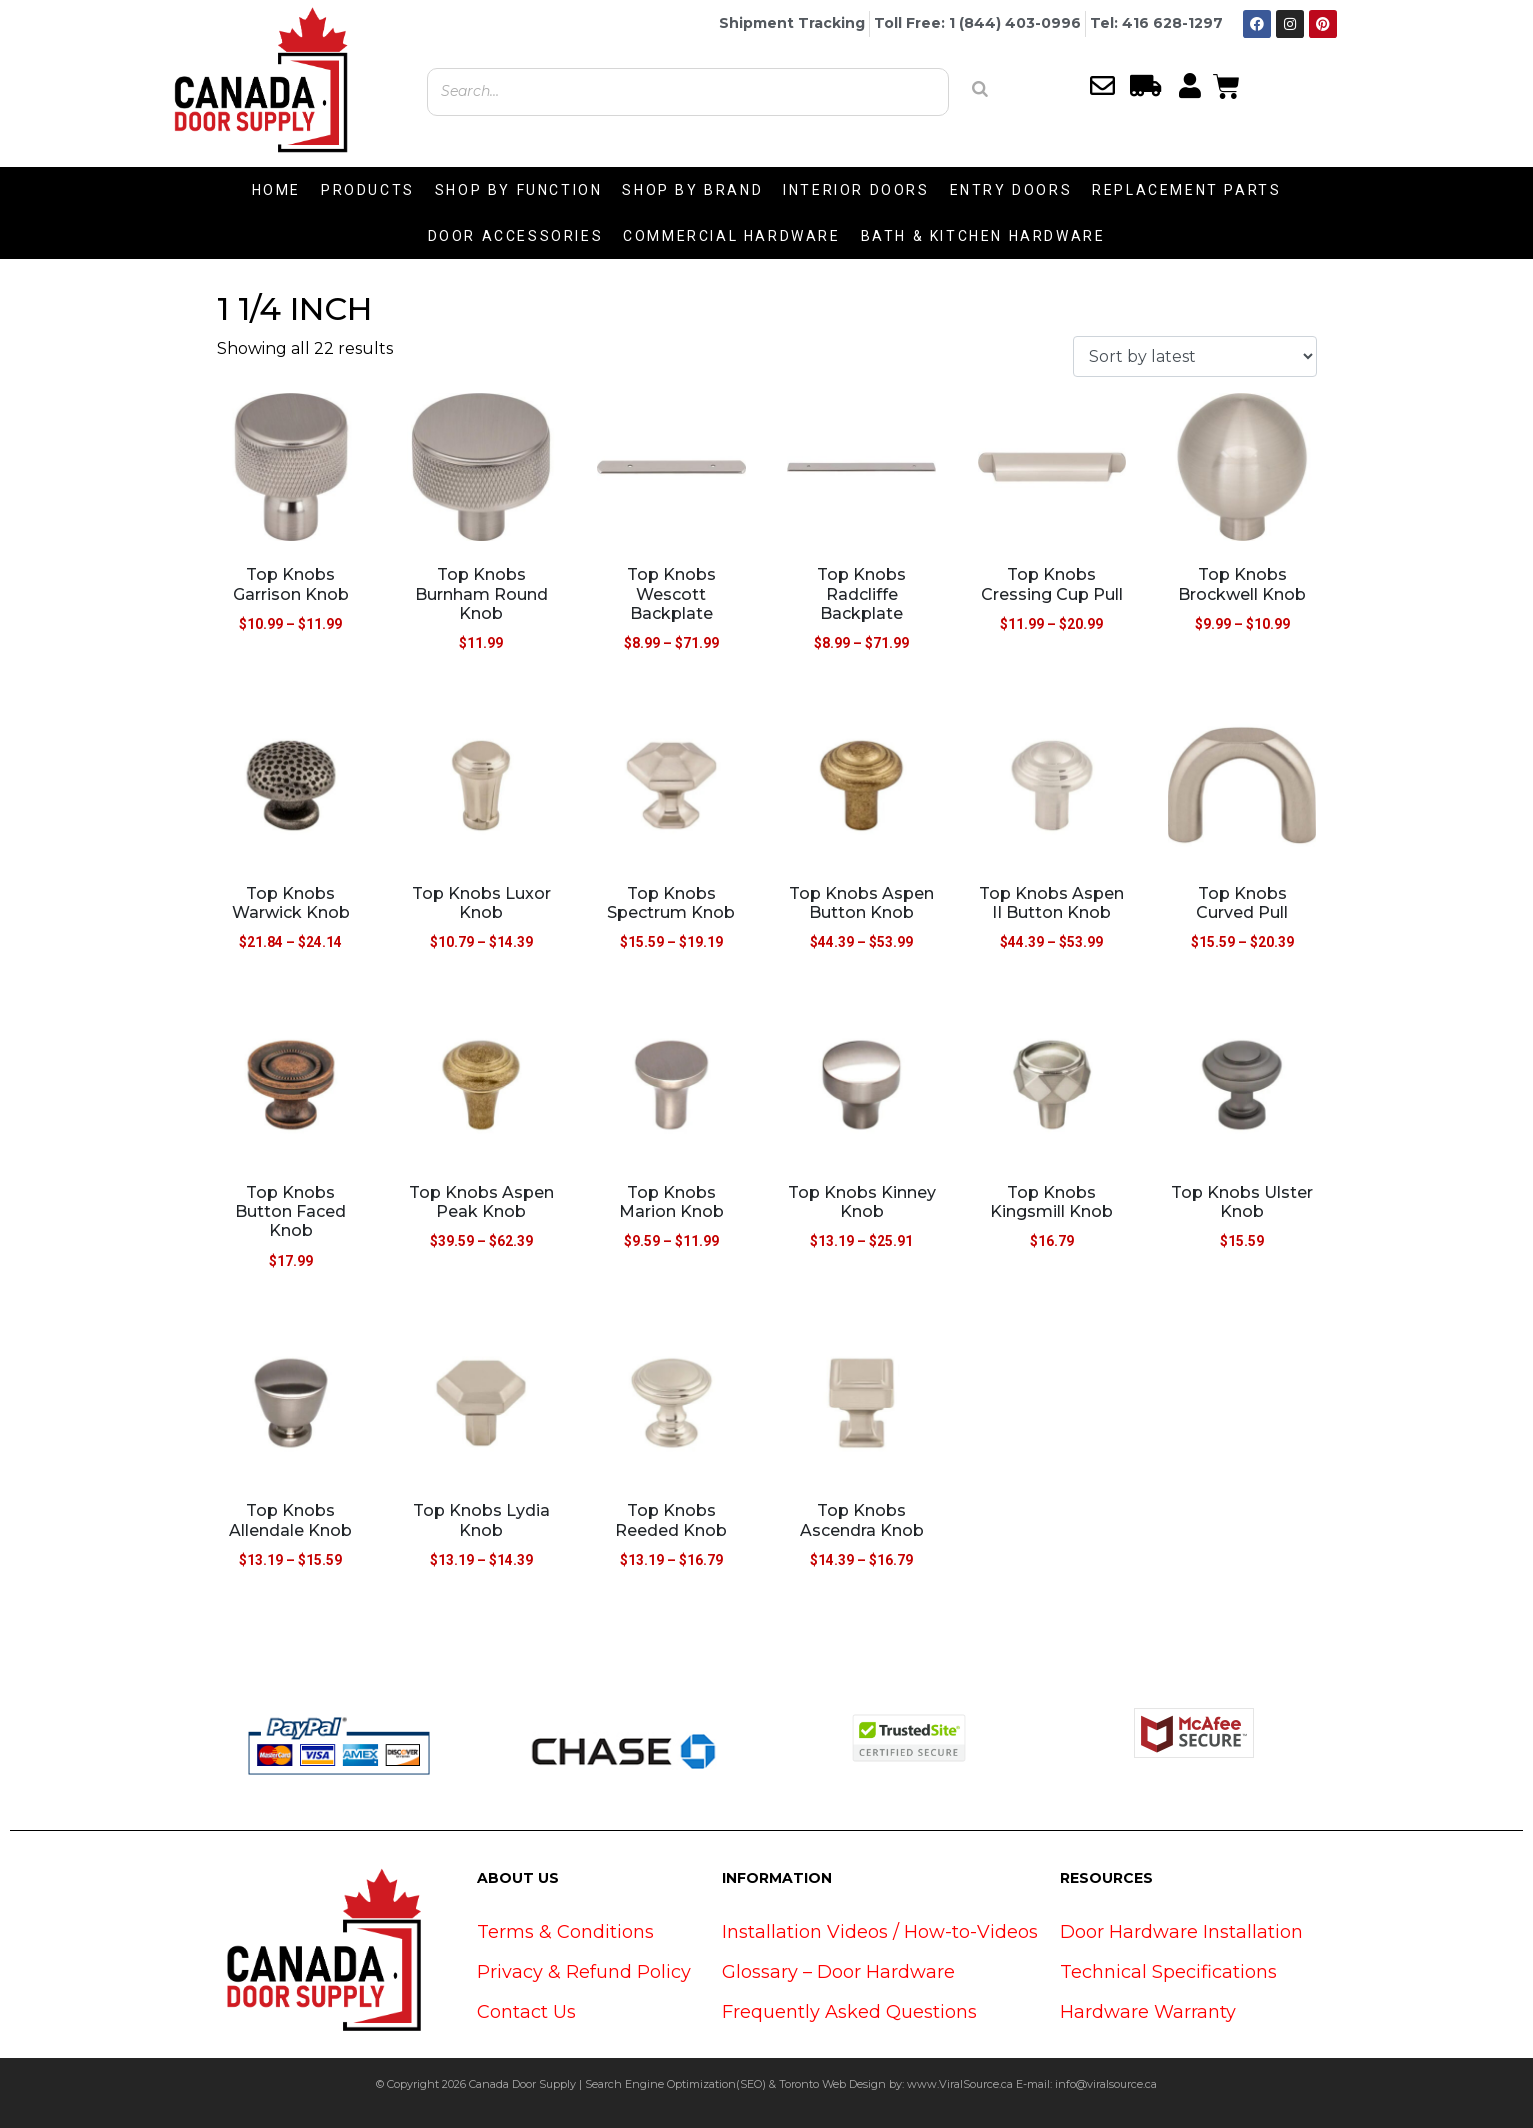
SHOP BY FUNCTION (519, 190)
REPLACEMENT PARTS (1186, 190)
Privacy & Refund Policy (584, 1972)
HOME (276, 190)
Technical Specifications (1168, 1972)
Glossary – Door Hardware (838, 1972)
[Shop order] (1194, 356)
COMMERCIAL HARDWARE (731, 236)
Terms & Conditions (565, 1932)
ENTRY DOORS (1011, 190)
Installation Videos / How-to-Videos (880, 1932)
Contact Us (526, 2012)
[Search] (980, 89)
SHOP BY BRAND (692, 190)
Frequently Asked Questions (849, 2012)
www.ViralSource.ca (960, 2084)
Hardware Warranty (1148, 2012)
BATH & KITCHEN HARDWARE (983, 236)
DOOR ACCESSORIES (516, 236)
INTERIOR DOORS (856, 190)
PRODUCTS (368, 190)
